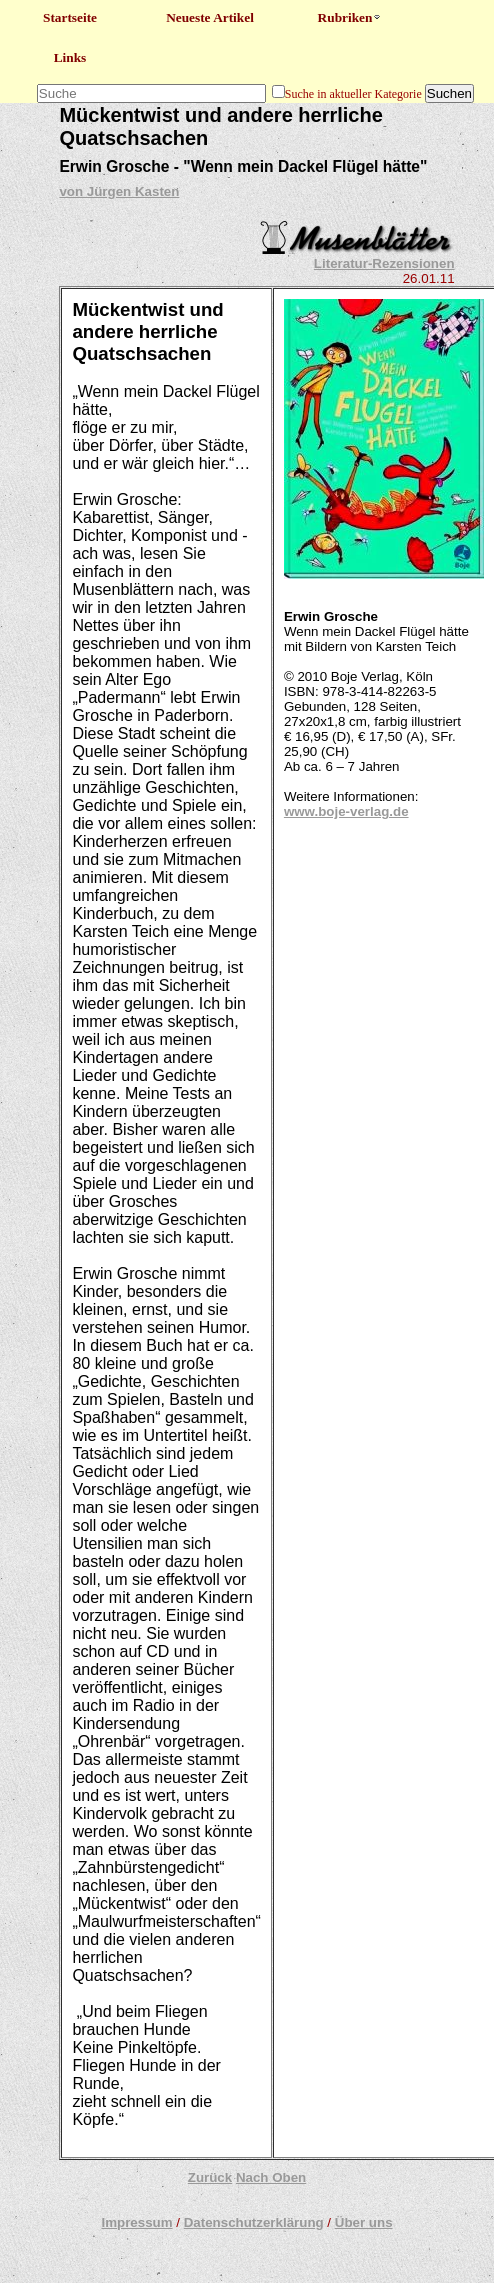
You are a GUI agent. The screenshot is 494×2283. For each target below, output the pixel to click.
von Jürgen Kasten (119, 191)
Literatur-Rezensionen (384, 263)
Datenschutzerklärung (254, 2222)
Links (70, 57)
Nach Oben (271, 2177)
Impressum (136, 2222)
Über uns (364, 2222)
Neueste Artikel (210, 17)
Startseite (70, 17)
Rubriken (350, 17)
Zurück (210, 2177)
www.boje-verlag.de (346, 811)
